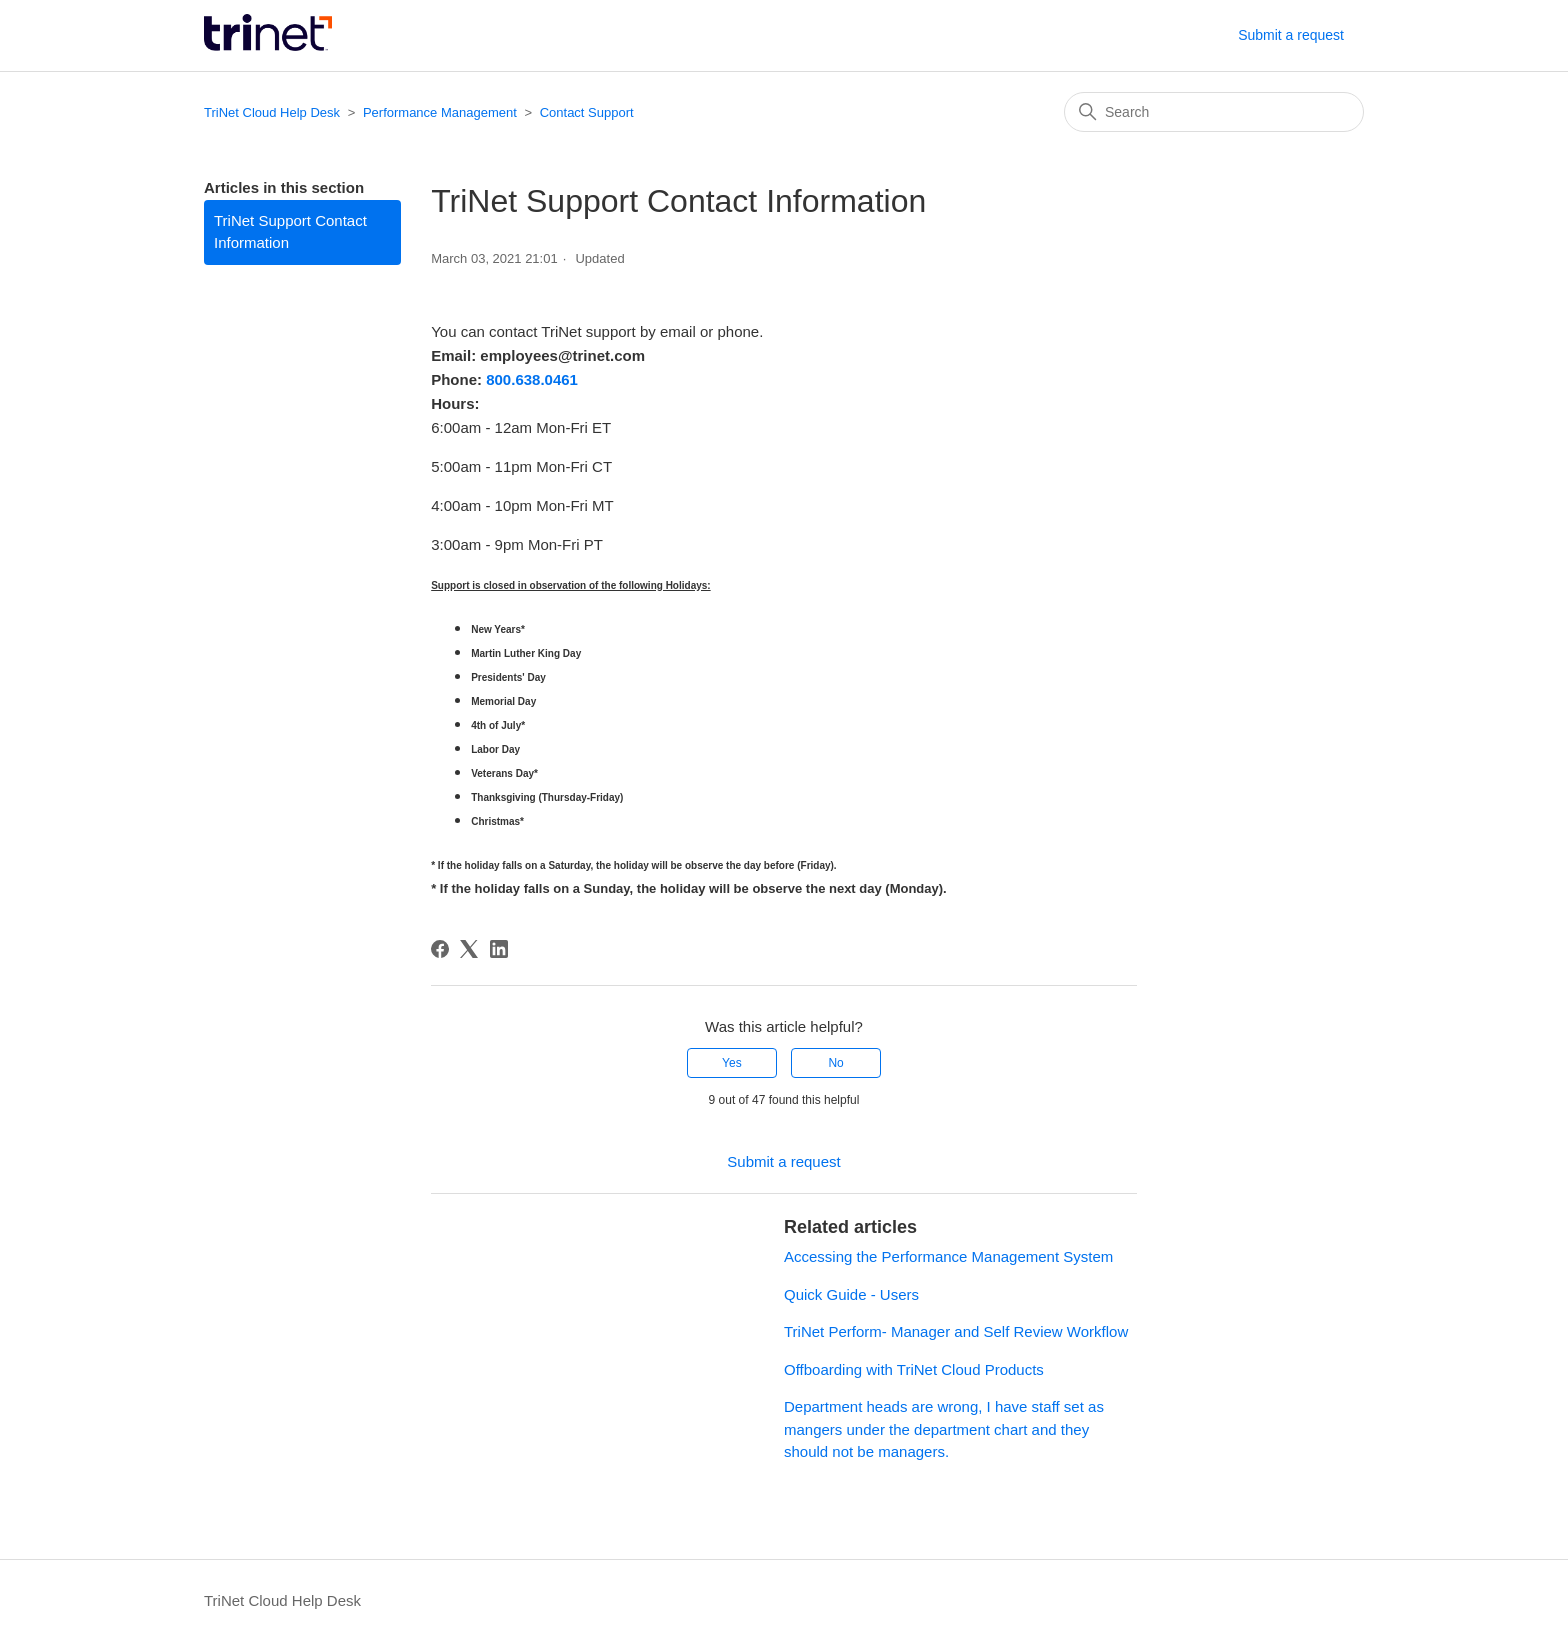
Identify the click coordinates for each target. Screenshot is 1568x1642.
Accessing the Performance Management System (948, 1256)
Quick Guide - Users (851, 1294)
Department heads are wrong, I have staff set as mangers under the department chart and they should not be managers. (944, 1429)
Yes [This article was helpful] (732, 1063)
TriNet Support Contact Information (290, 232)
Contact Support (587, 112)
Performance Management (440, 112)
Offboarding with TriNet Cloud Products (914, 1369)
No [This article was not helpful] (835, 1063)
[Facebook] (440, 949)
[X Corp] (469, 949)
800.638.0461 (532, 379)
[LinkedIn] (499, 949)
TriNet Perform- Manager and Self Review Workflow (956, 1331)
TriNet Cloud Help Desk (274, 112)
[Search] (1214, 112)
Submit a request (1291, 35)
